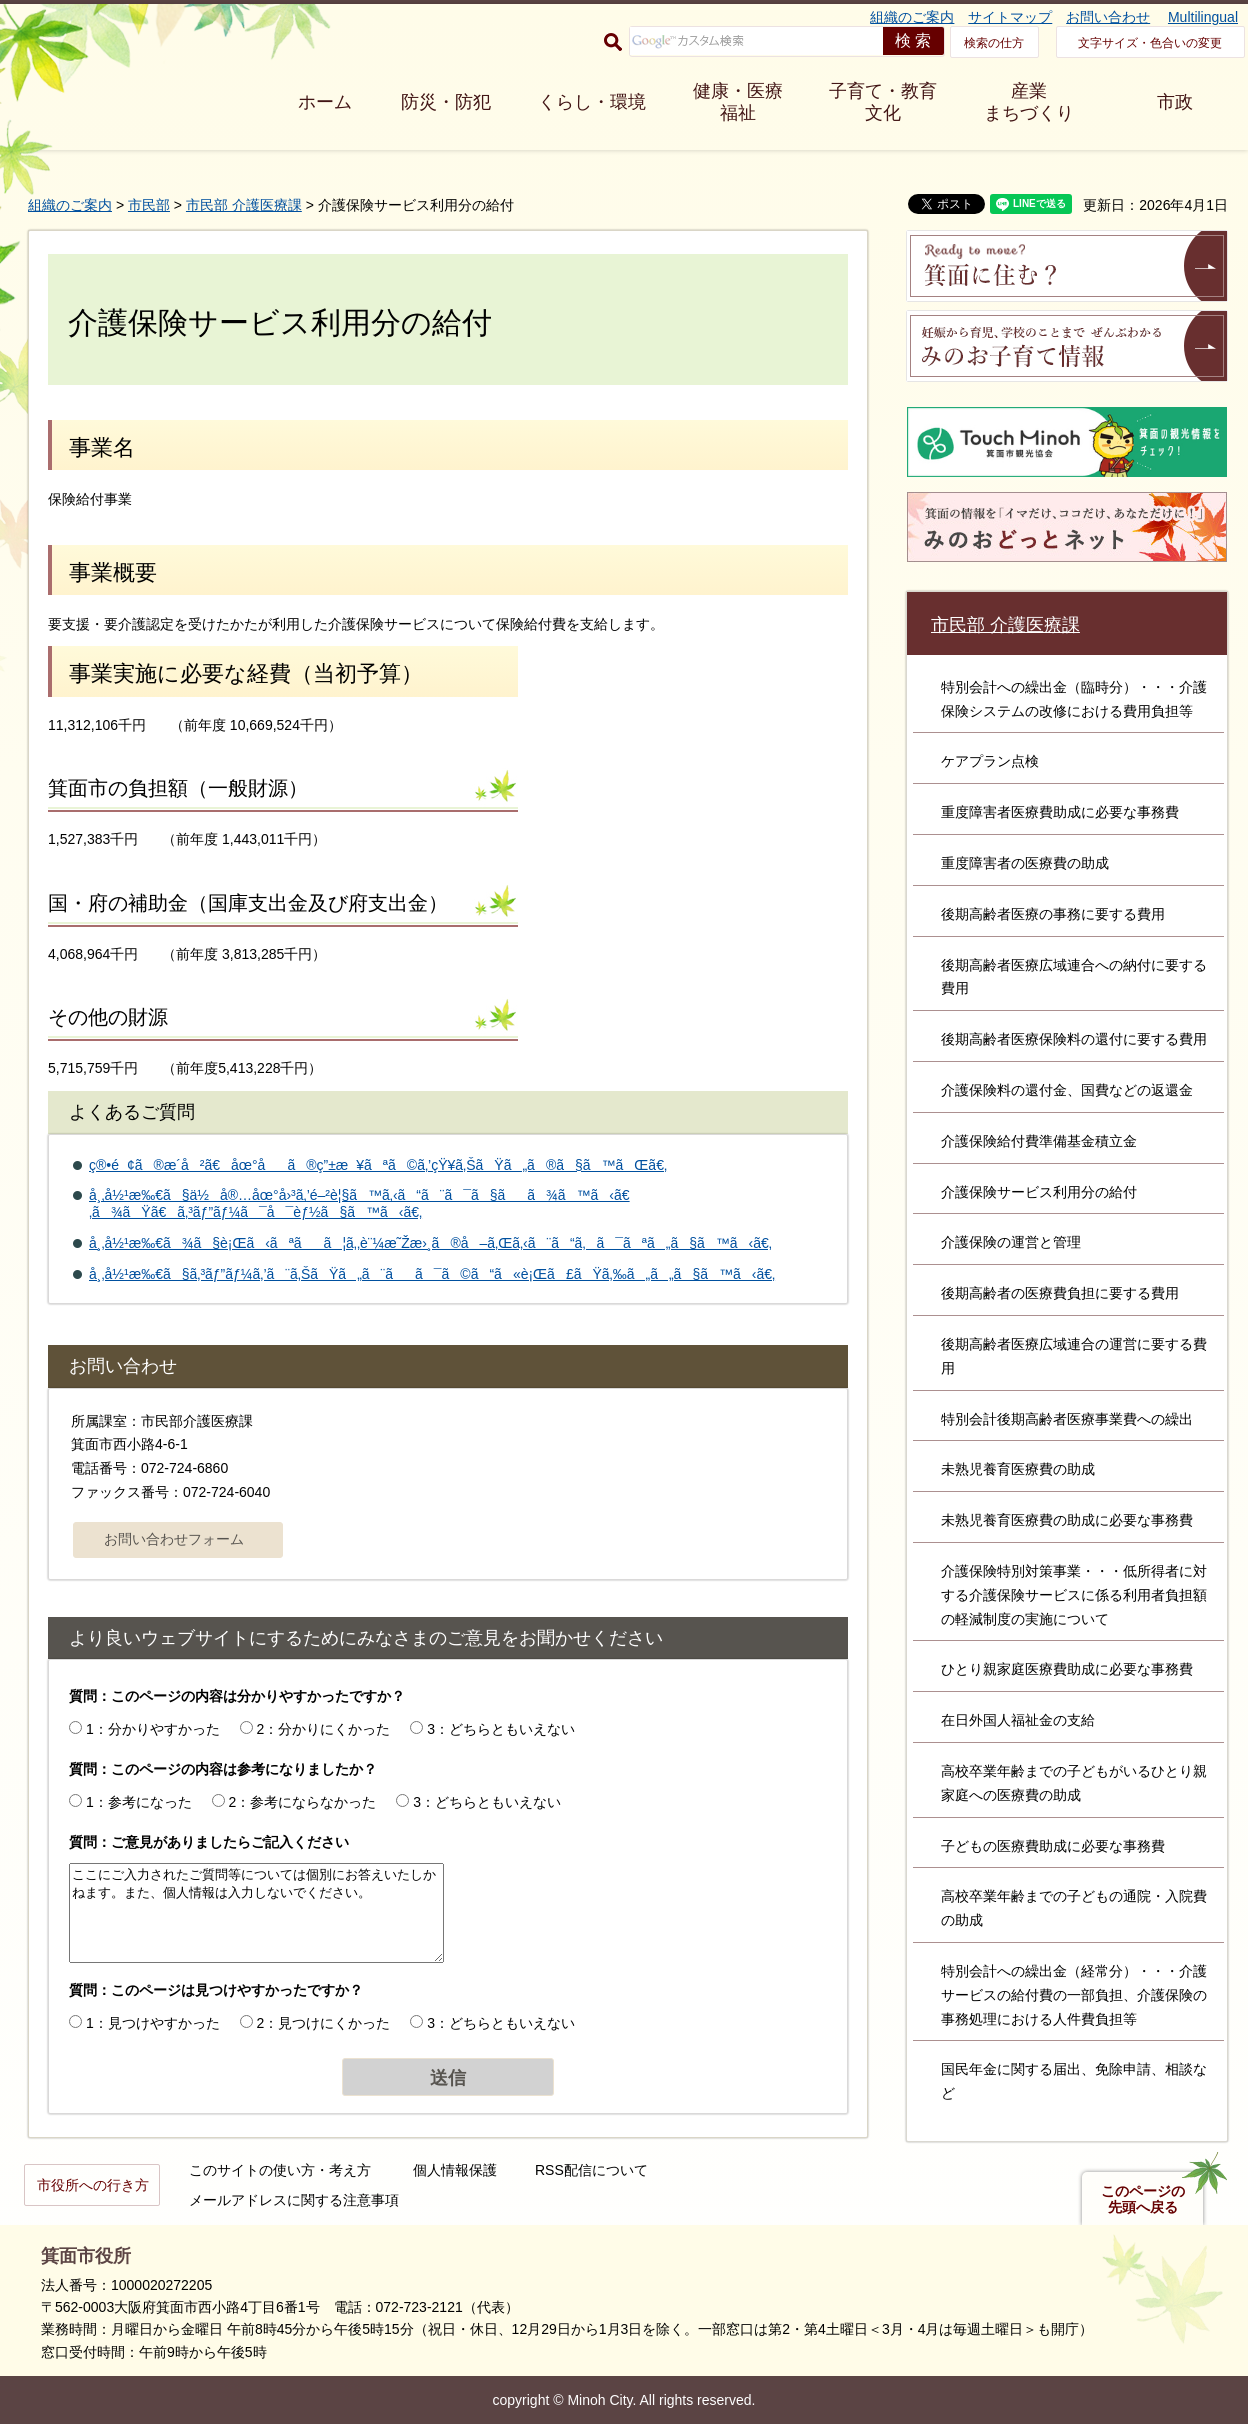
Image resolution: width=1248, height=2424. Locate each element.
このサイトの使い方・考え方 (280, 2170)
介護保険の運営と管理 (1011, 1242)
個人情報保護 (455, 2170)
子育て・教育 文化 (883, 102)
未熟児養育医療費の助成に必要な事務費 (1067, 1520)
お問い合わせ (1108, 17)
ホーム (325, 102)
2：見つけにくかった (324, 2023)
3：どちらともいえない (501, 1729)
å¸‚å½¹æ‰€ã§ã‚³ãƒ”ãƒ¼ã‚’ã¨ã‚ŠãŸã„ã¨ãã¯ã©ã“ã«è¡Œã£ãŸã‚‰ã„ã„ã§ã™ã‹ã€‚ (432, 1274)
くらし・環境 (592, 102)
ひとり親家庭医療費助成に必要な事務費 (1067, 1669)
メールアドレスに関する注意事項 (294, 2200)
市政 (1175, 102)
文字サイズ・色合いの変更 (1150, 43)
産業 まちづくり (1029, 102)
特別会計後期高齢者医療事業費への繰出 (1067, 1419)
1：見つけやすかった (153, 2023)
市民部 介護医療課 (244, 205)
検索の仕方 (994, 43)
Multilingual (1203, 17)
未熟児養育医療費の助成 (1018, 1469)
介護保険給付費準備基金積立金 (1039, 1141)
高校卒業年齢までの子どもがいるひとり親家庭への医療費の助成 (1074, 1783)
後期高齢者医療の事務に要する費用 (1053, 914)
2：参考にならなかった (303, 1802)
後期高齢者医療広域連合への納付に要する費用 (1074, 977)
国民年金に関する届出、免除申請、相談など (1074, 2081)
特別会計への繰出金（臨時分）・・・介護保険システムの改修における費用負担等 (1074, 699)
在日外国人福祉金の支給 (1018, 1720)
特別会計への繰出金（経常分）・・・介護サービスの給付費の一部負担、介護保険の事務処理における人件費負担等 (1074, 1995)
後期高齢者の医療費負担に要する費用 (1060, 1293)
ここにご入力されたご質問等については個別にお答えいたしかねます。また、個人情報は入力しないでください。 (256, 1913)
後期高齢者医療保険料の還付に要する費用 (1074, 1039)
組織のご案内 (912, 17)
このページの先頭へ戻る (1143, 2199)
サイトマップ (1010, 17)
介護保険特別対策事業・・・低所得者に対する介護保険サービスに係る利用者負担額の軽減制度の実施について (1074, 1595)
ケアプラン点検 (990, 761)
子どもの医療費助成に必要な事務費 (1053, 1846)
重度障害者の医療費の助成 (1025, 863)
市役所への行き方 (93, 2185)
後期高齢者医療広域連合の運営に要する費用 (1074, 1356)
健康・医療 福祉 (738, 102)
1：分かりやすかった (153, 1729)
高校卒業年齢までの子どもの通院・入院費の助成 (1074, 1908)
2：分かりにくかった (324, 1729)
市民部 (149, 205)
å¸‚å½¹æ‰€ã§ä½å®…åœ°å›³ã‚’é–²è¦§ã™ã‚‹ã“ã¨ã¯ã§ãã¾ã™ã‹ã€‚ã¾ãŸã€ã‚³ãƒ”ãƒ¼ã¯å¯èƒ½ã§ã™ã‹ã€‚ (359, 1203)
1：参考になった (139, 1802)
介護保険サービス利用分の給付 (1039, 1192)
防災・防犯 (446, 102)
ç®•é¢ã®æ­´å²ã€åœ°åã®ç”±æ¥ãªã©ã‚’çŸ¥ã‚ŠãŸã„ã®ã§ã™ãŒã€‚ (378, 1165)
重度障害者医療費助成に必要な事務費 (1060, 812)
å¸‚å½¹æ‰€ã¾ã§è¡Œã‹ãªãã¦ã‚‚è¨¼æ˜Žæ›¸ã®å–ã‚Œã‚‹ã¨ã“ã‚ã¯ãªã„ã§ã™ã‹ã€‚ (430, 1243)
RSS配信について (591, 2170)
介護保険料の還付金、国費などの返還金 (1067, 1090)
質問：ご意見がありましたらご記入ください (209, 1842)
